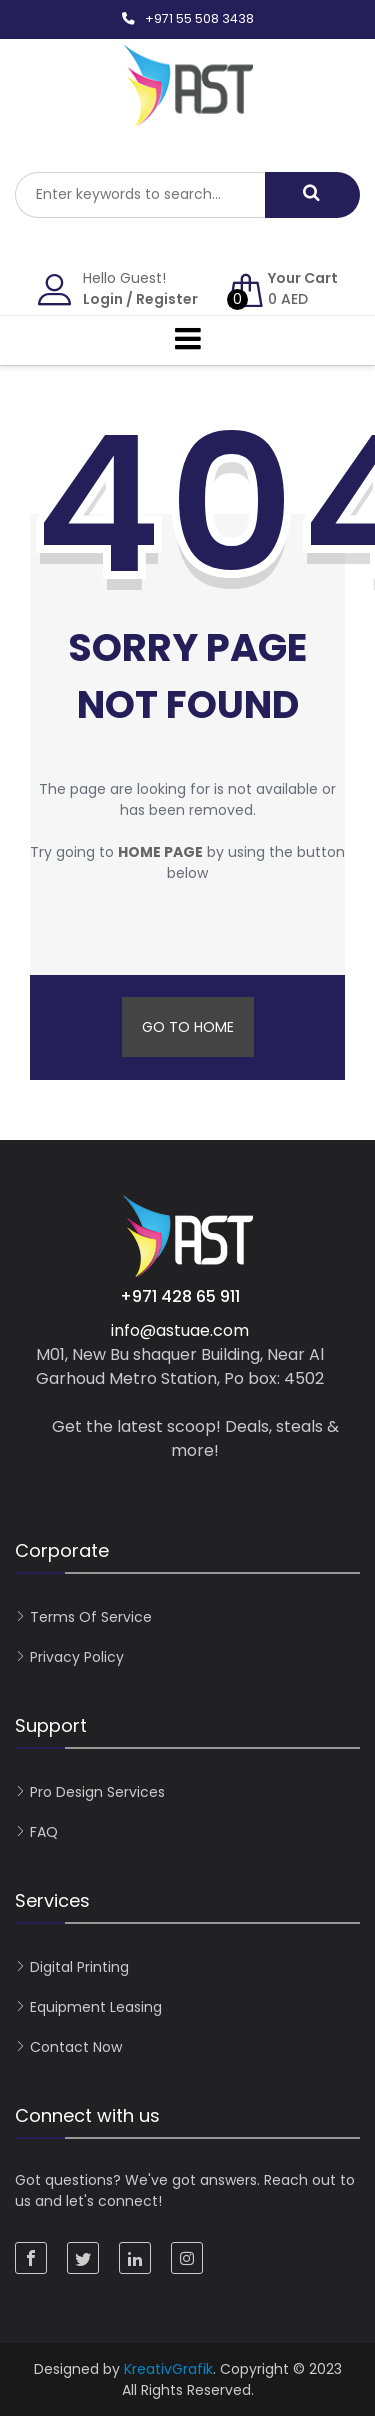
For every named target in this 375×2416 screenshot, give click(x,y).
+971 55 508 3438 (199, 18)
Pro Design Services (97, 1792)
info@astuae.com (180, 1330)
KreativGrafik (168, 2369)
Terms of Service (91, 1617)
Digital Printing (79, 1967)
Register (167, 299)
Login (103, 299)
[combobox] (140, 195)
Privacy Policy (77, 1657)
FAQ (44, 1832)
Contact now (76, 2047)
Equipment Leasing (96, 2007)
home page (160, 852)
